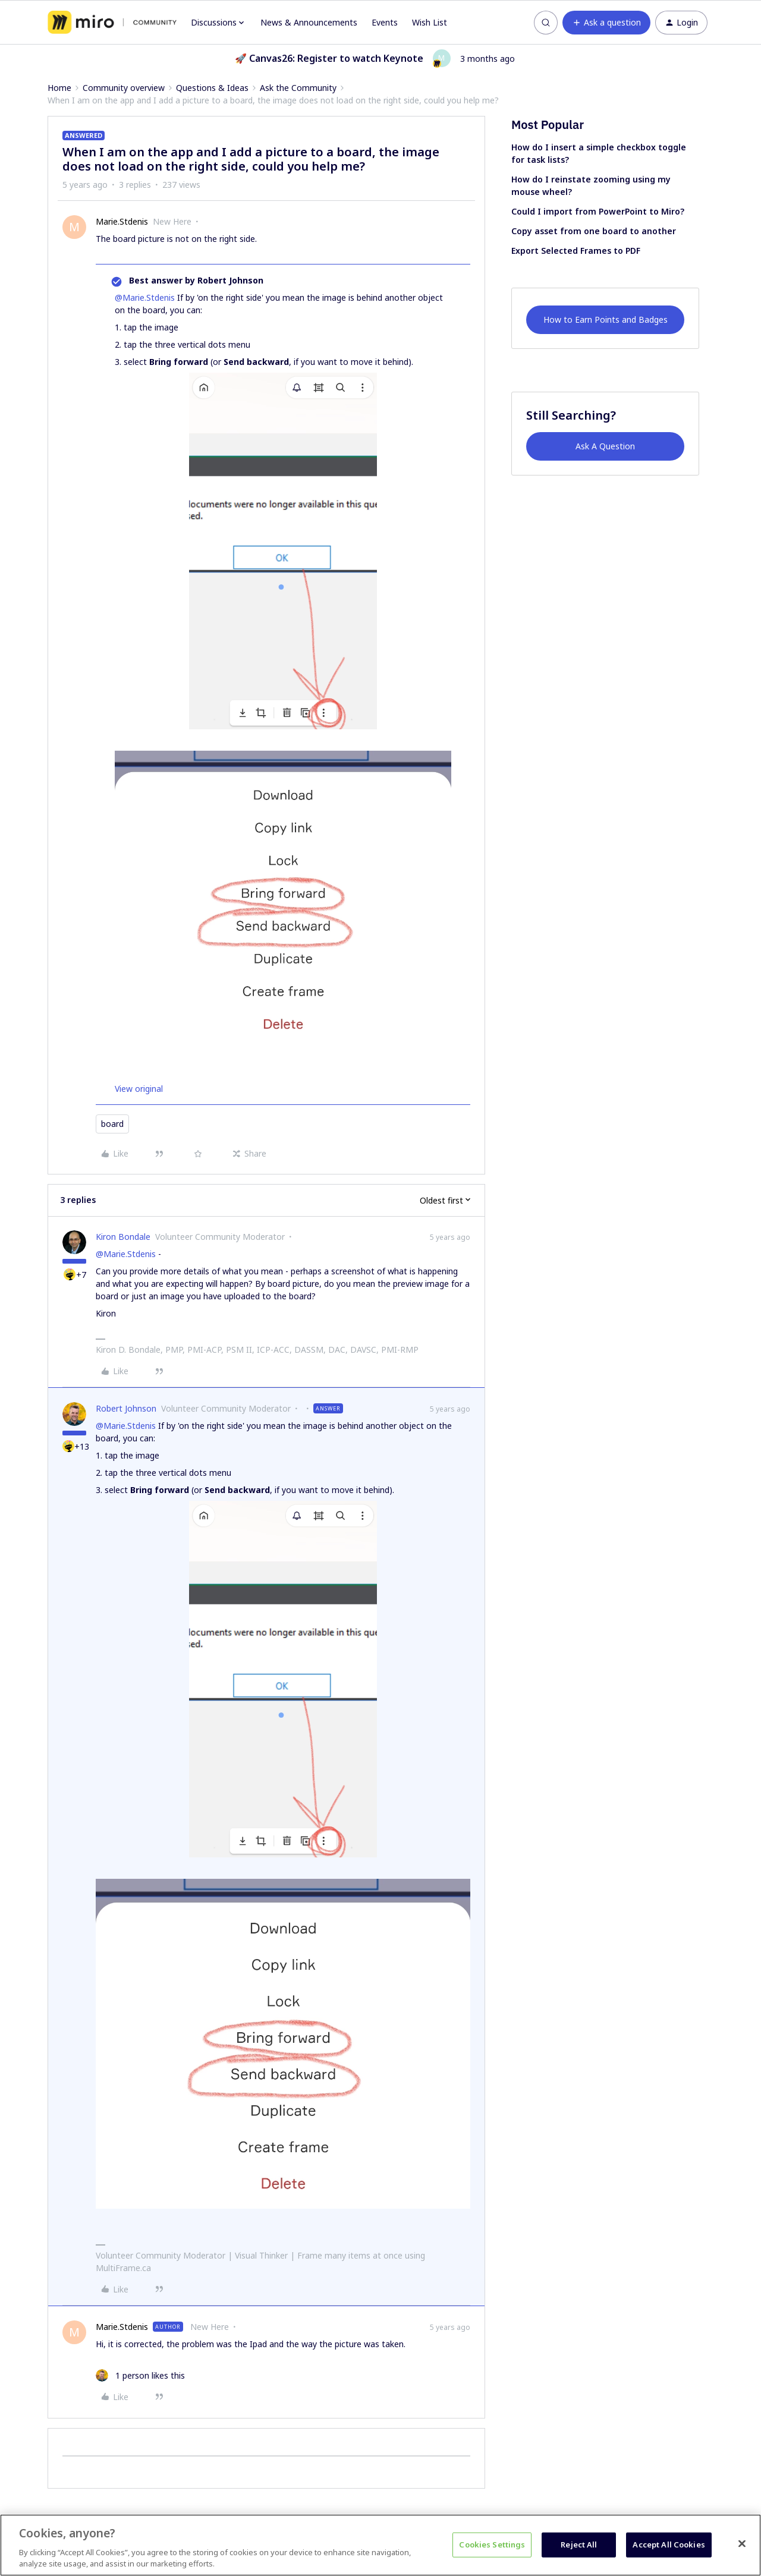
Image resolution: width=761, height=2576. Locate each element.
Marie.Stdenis (122, 221)
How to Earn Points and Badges (605, 319)
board (112, 1123)
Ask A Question (605, 446)
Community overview (124, 87)
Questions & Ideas (212, 87)
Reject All (579, 2544)
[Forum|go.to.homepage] (112, 22)
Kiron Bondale (123, 1236)
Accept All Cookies (669, 2544)
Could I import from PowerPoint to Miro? (597, 211)
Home (59, 87)
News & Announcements (308, 22)
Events (385, 22)
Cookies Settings (492, 2544)
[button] (606, 22)
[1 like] (140, 2375)
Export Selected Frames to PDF (575, 250)
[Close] (742, 2544)
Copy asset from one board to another (593, 231)
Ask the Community (298, 87)
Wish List (429, 22)
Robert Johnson (126, 1408)
